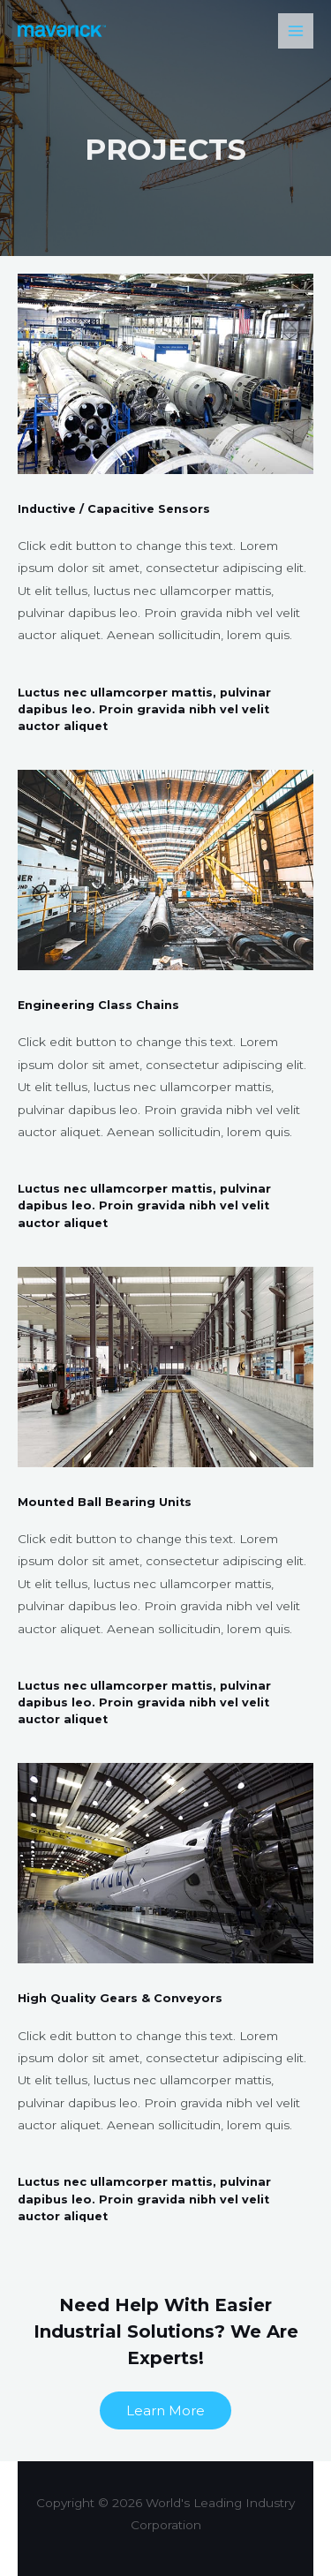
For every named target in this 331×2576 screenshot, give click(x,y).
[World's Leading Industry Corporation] (62, 31)
